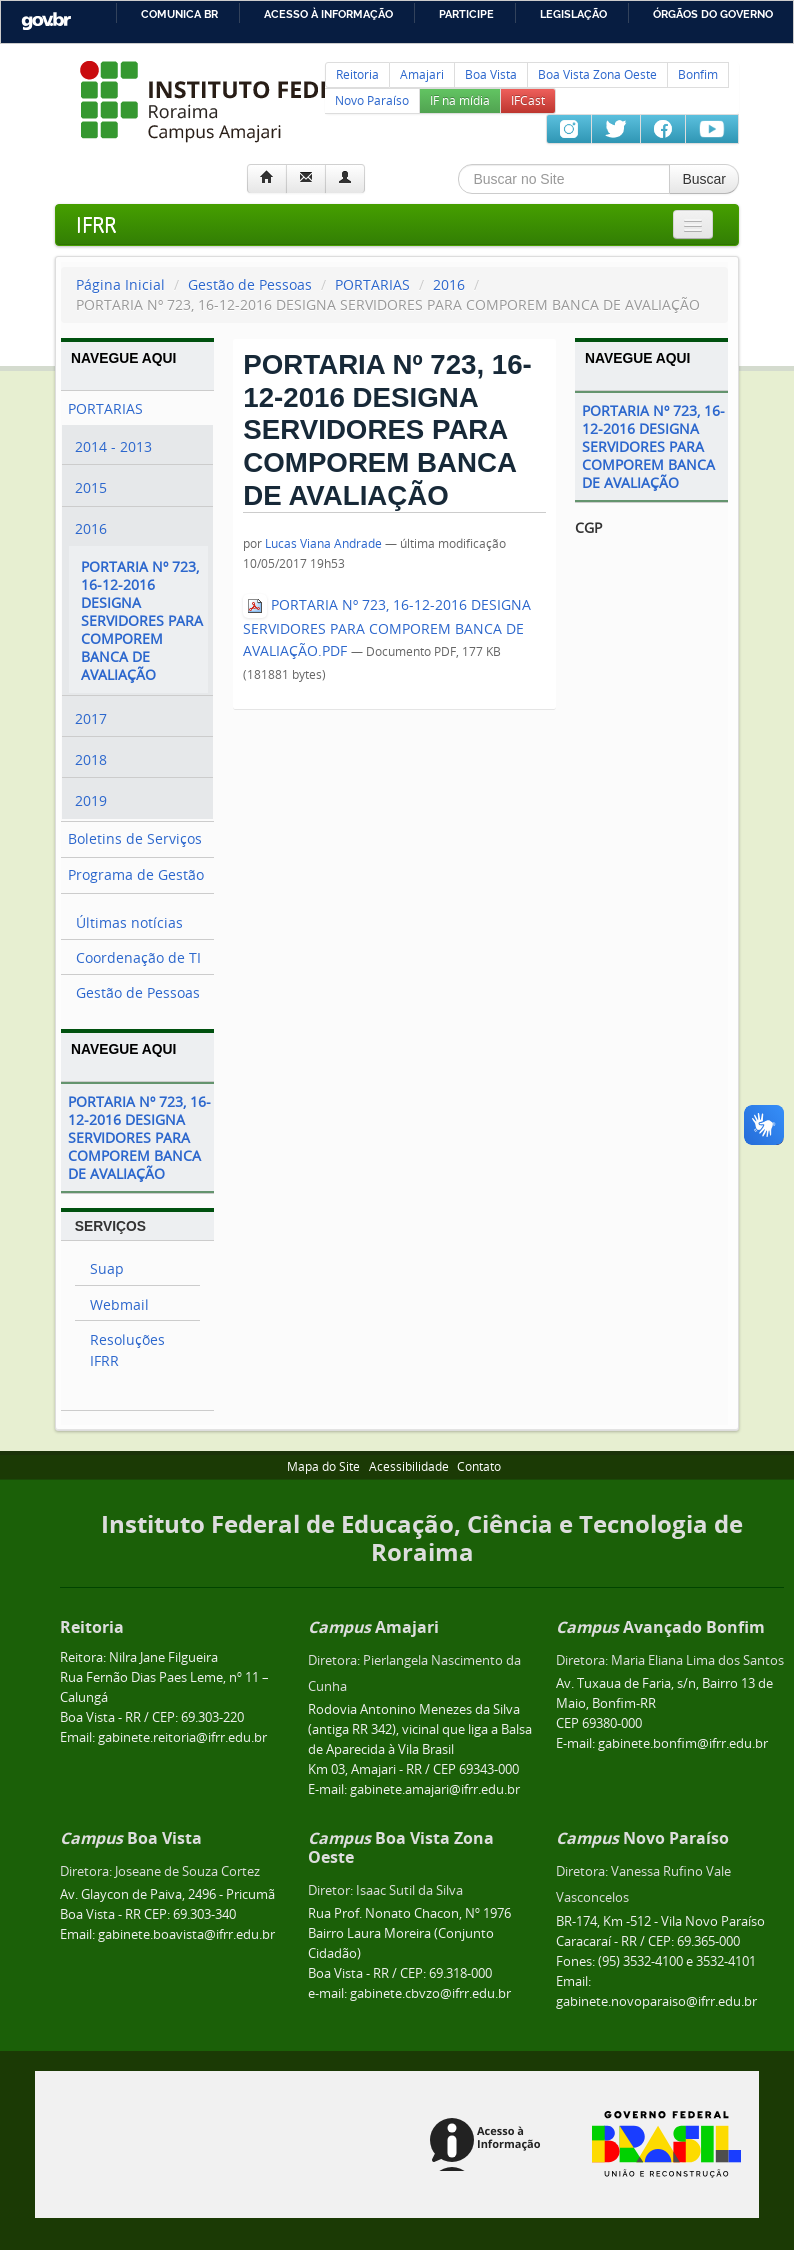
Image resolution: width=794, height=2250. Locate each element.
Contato (479, 1466)
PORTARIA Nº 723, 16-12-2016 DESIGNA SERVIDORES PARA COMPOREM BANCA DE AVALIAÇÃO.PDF (387, 627)
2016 (449, 284)
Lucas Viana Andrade (323, 543)
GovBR (46, 21)
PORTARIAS (372, 284)
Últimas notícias (129, 922)
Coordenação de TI (138, 957)
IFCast (528, 100)
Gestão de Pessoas (250, 284)
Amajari (422, 74)
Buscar (704, 179)
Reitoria (357, 74)
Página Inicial (120, 284)
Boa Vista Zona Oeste (597, 74)
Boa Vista (491, 74)
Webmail (119, 1304)
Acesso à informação (328, 14)
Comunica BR (179, 14)
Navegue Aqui (123, 358)
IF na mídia (460, 100)
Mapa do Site (323, 1466)
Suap (107, 1268)
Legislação (573, 14)
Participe (466, 14)
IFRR (96, 224)
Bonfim (698, 74)
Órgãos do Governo (713, 14)
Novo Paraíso (372, 100)
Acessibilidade (409, 1466)
